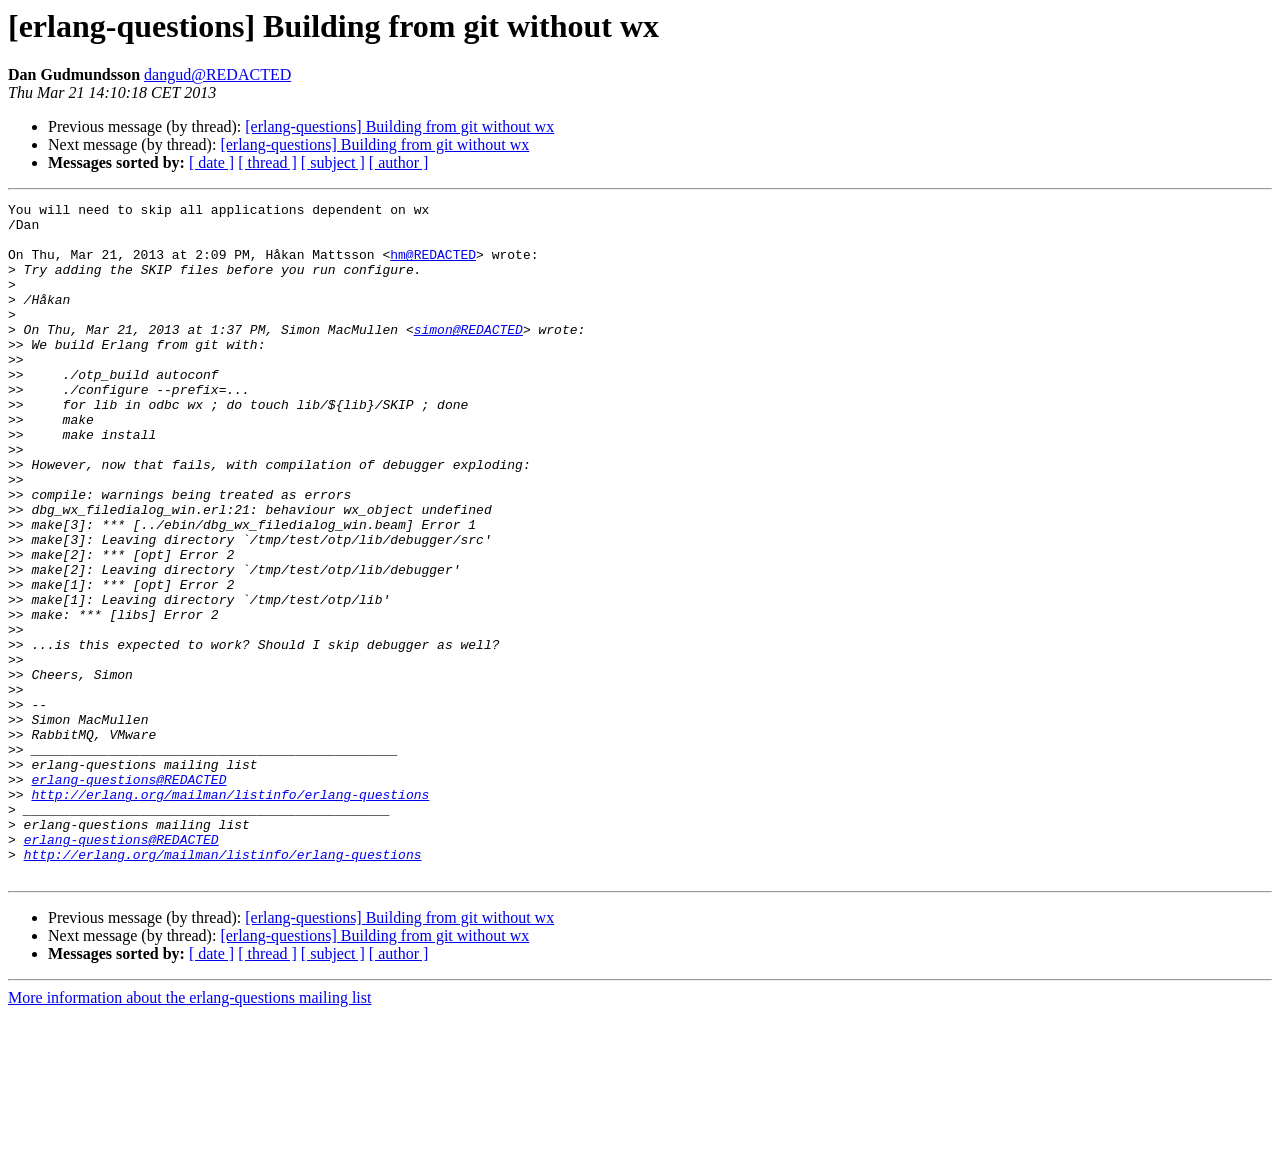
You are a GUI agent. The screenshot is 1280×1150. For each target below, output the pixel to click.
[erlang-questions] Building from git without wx (399, 126)
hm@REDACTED (433, 266)
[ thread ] (267, 162)
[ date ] (211, 162)
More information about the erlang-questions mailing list (189, 1132)
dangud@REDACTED (217, 74)
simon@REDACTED (468, 356)
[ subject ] (333, 162)
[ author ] (399, 162)
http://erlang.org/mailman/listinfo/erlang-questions (230, 914)
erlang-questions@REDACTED (128, 896)
